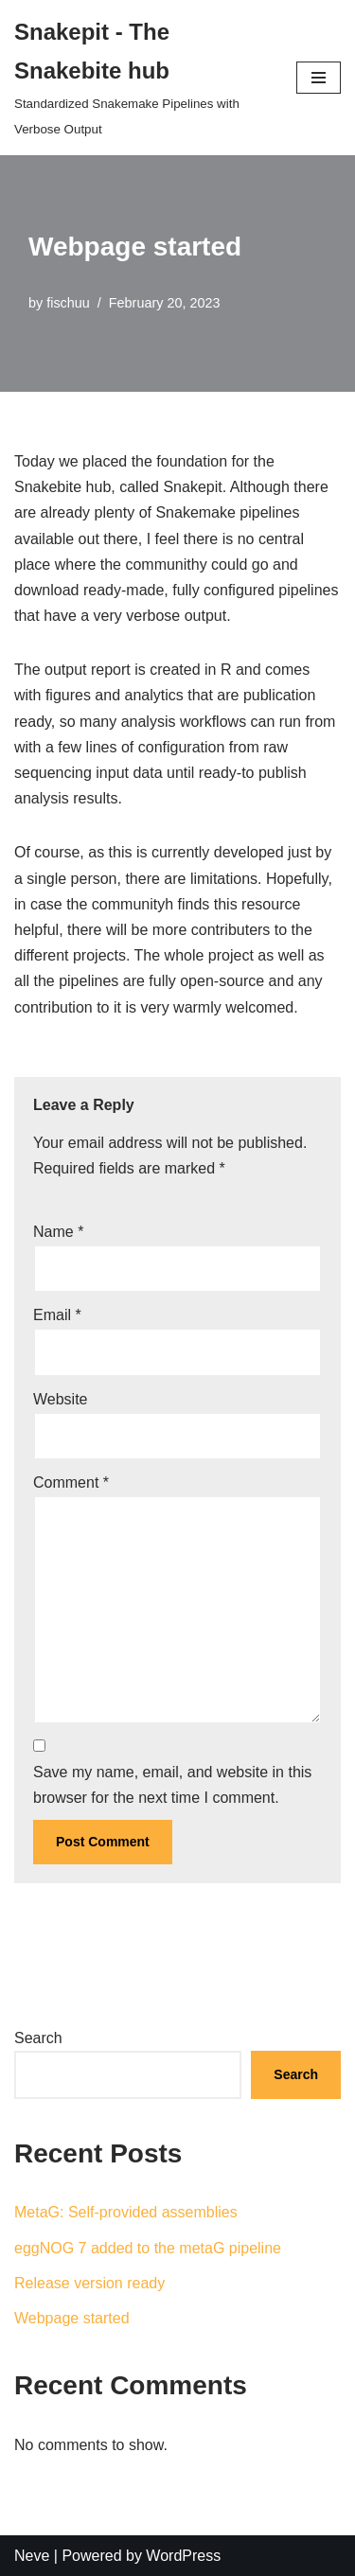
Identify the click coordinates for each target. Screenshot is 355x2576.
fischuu (68, 302)
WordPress (183, 2556)
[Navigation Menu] (318, 78)
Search (38, 2038)
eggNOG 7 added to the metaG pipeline (147, 2248)
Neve (31, 2556)
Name (58, 1232)
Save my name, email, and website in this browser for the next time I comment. (172, 1785)
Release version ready (89, 2283)
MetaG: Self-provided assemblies (126, 2212)
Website (60, 1399)
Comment (71, 1482)
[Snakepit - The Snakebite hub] (141, 77)
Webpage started (72, 2318)
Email (57, 1315)
